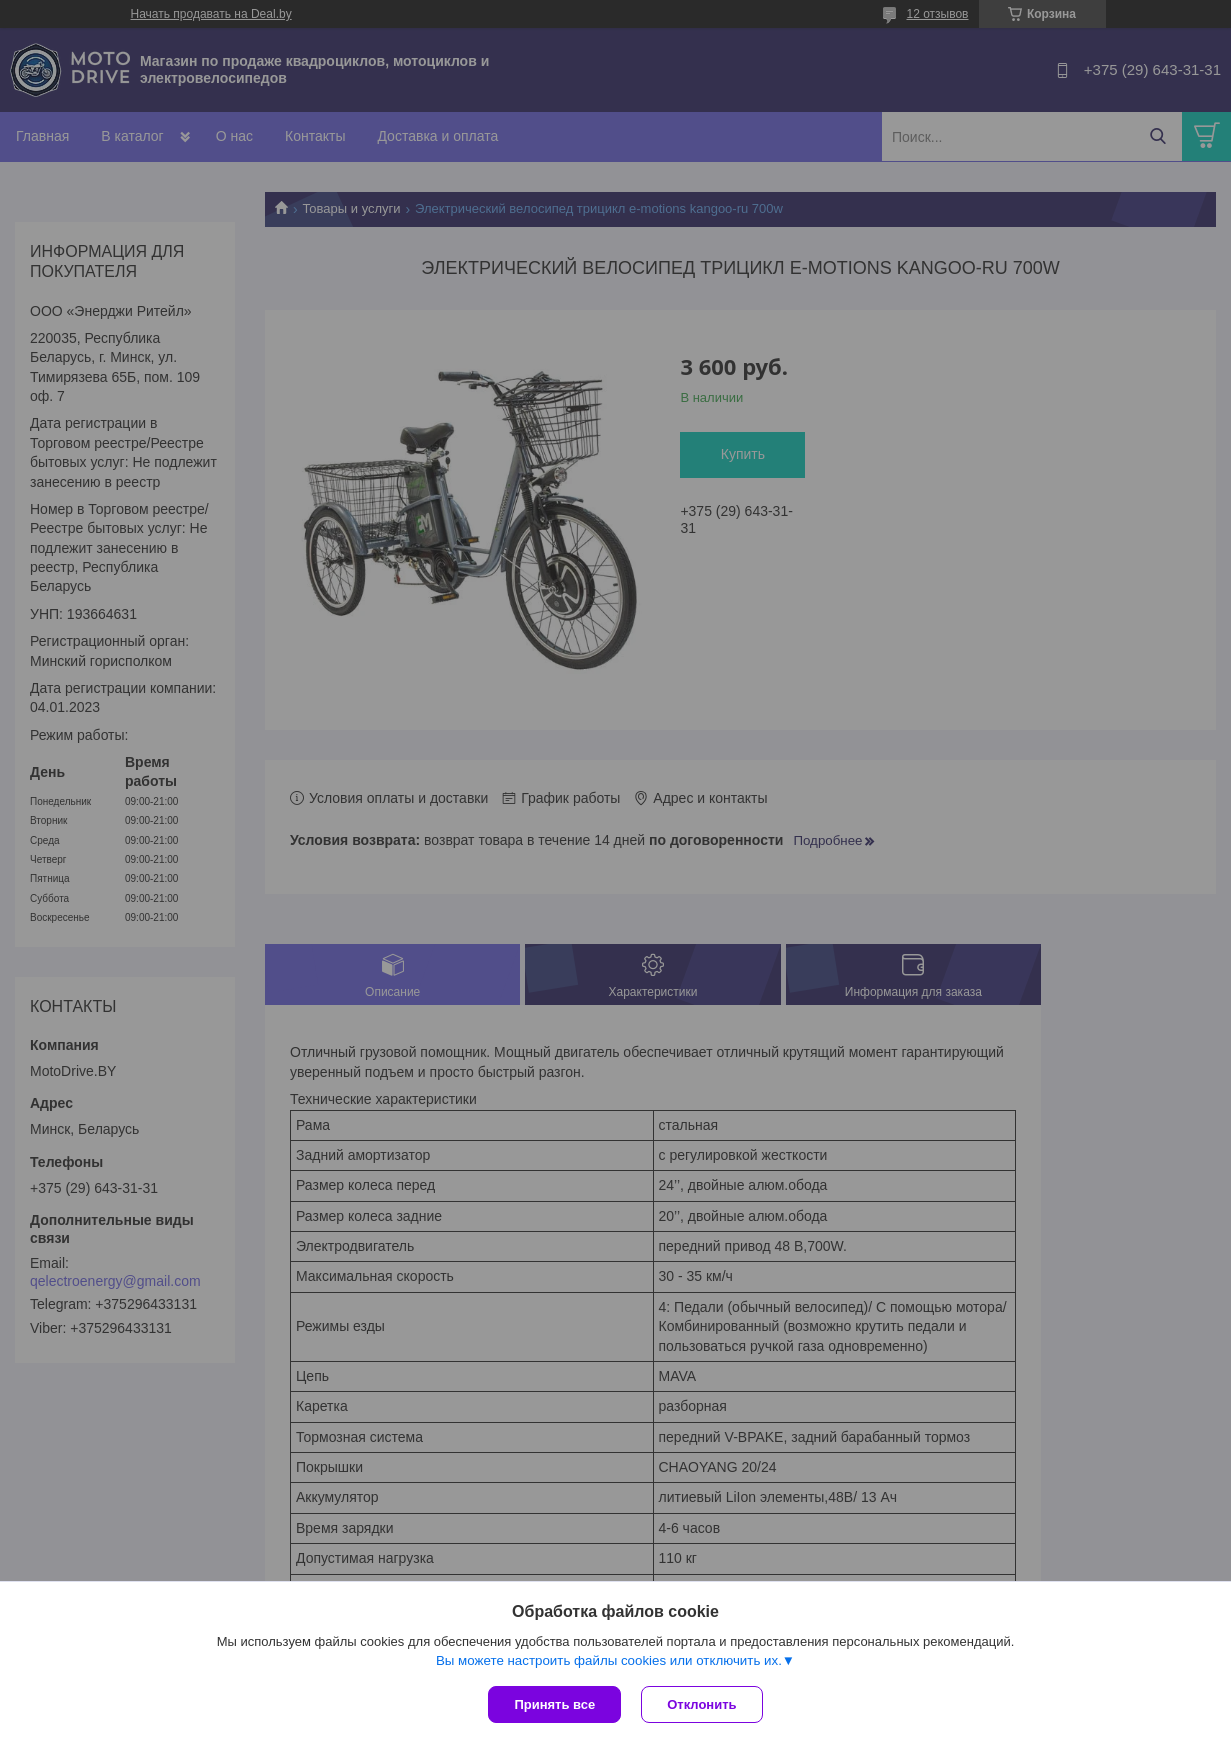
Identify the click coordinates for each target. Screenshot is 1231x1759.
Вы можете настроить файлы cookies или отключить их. (609, 1660)
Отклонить (701, 1704)
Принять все (554, 1704)
